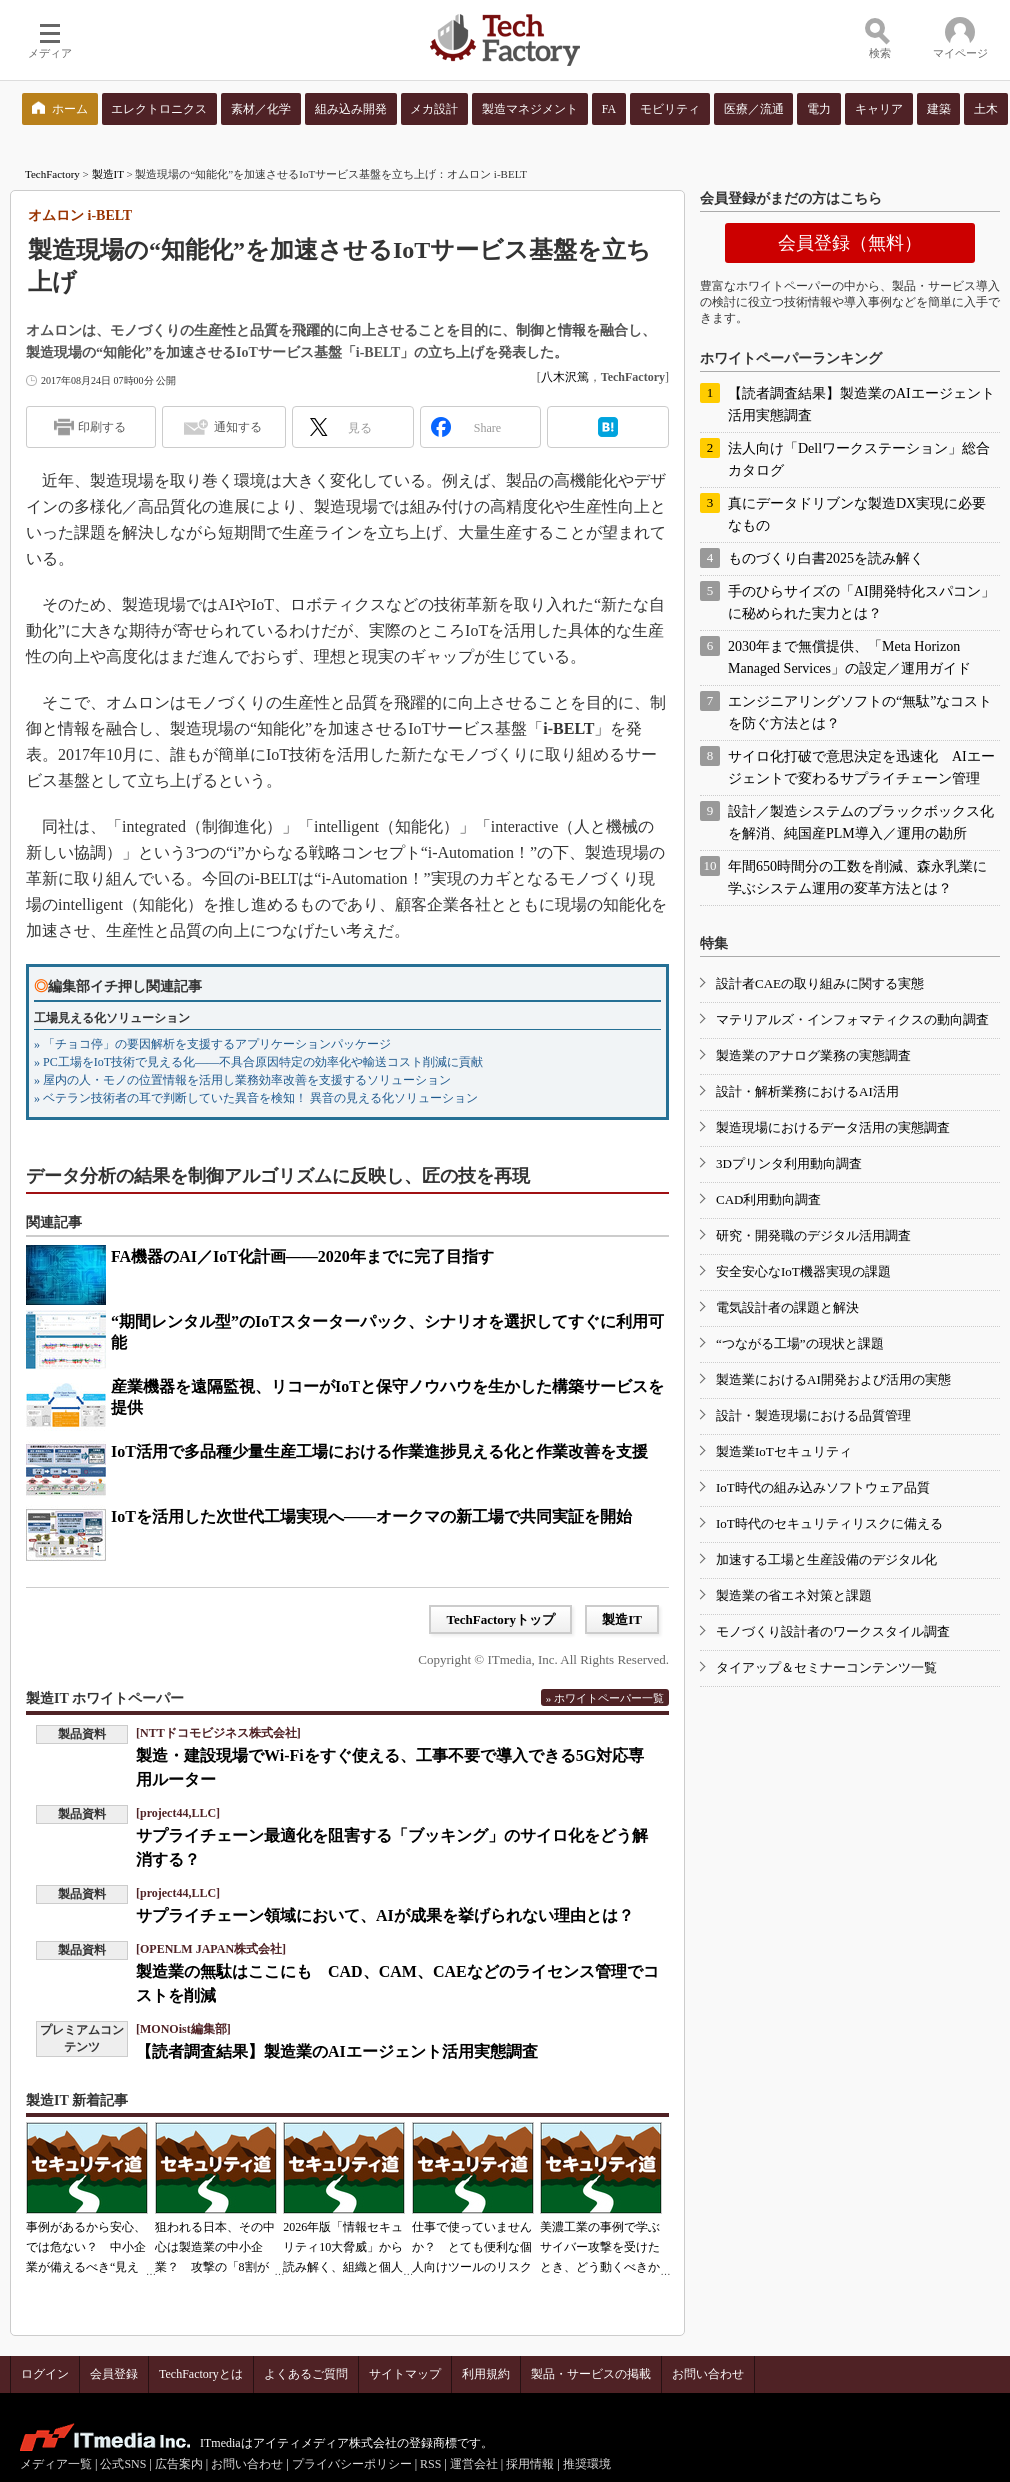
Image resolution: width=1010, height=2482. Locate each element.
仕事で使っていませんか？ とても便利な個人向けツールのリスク (472, 2247)
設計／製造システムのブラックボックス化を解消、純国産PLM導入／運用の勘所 (861, 822)
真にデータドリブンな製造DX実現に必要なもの (857, 514)
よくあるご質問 (306, 2374)
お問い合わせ (708, 2374)
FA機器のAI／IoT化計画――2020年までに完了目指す (302, 1256)
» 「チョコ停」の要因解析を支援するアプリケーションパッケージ (212, 1044)
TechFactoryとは (201, 2374)
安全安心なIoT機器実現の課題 (803, 1271)
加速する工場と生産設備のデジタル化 (826, 1559)
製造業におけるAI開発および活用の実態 (833, 1379)
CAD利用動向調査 (768, 1199)
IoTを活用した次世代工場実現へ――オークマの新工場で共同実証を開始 (371, 1516)
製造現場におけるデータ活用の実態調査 (833, 1127)
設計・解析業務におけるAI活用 (807, 1091)
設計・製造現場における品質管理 (813, 1415)
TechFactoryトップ (500, 1619)
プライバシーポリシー (352, 2464)
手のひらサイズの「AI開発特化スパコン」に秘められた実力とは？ (861, 602)
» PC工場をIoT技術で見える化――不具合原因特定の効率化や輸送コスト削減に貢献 (258, 1062)
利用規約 (486, 2374)
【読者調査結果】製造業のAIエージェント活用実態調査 (337, 2051)
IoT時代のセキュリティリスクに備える (829, 1523)
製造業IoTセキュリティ (784, 1451)
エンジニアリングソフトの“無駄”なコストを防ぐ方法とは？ (860, 712)
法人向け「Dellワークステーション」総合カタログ (859, 459)
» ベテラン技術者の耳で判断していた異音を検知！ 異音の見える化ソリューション (256, 1098)
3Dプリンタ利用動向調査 (789, 1163)
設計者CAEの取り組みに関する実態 (820, 983)
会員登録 (114, 2374)
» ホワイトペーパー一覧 (605, 1698)
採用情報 (530, 2464)
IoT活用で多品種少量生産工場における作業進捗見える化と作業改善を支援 (379, 1451)
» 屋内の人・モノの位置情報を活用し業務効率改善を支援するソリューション (242, 1080)
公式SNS (123, 2464)
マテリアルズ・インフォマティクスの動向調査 (852, 1019)
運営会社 (474, 2464)
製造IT (108, 174)
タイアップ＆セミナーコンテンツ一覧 (826, 1667)
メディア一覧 (56, 2464)
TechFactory (52, 174)
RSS (430, 2464)
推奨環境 (587, 2464)
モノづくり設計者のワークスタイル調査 (833, 1631)
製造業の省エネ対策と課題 (794, 1595)
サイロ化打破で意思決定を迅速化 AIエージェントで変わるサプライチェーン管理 (861, 767)
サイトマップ (405, 2374)
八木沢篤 (565, 377)
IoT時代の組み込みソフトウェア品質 (823, 1487)
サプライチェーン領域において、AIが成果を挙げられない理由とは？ (385, 1915)
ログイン (45, 2374)
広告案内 (179, 2464)
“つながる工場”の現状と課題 (800, 1343)
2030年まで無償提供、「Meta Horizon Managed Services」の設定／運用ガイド (849, 657)
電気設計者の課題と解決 (787, 1307)
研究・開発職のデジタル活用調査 (813, 1235)
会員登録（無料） (850, 243)
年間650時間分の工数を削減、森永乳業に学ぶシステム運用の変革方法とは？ (857, 877)
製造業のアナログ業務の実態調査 (813, 1055)
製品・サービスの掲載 (591, 2374)
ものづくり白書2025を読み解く (826, 558)
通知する (238, 427)
